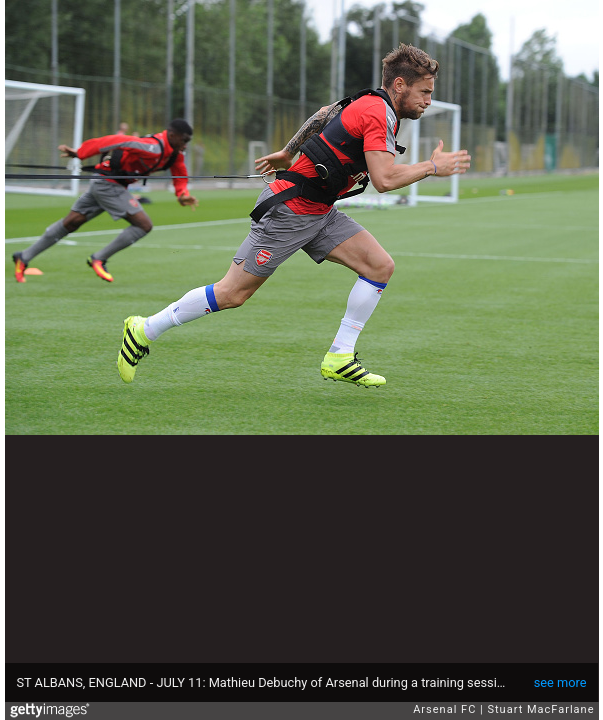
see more (560, 682)
